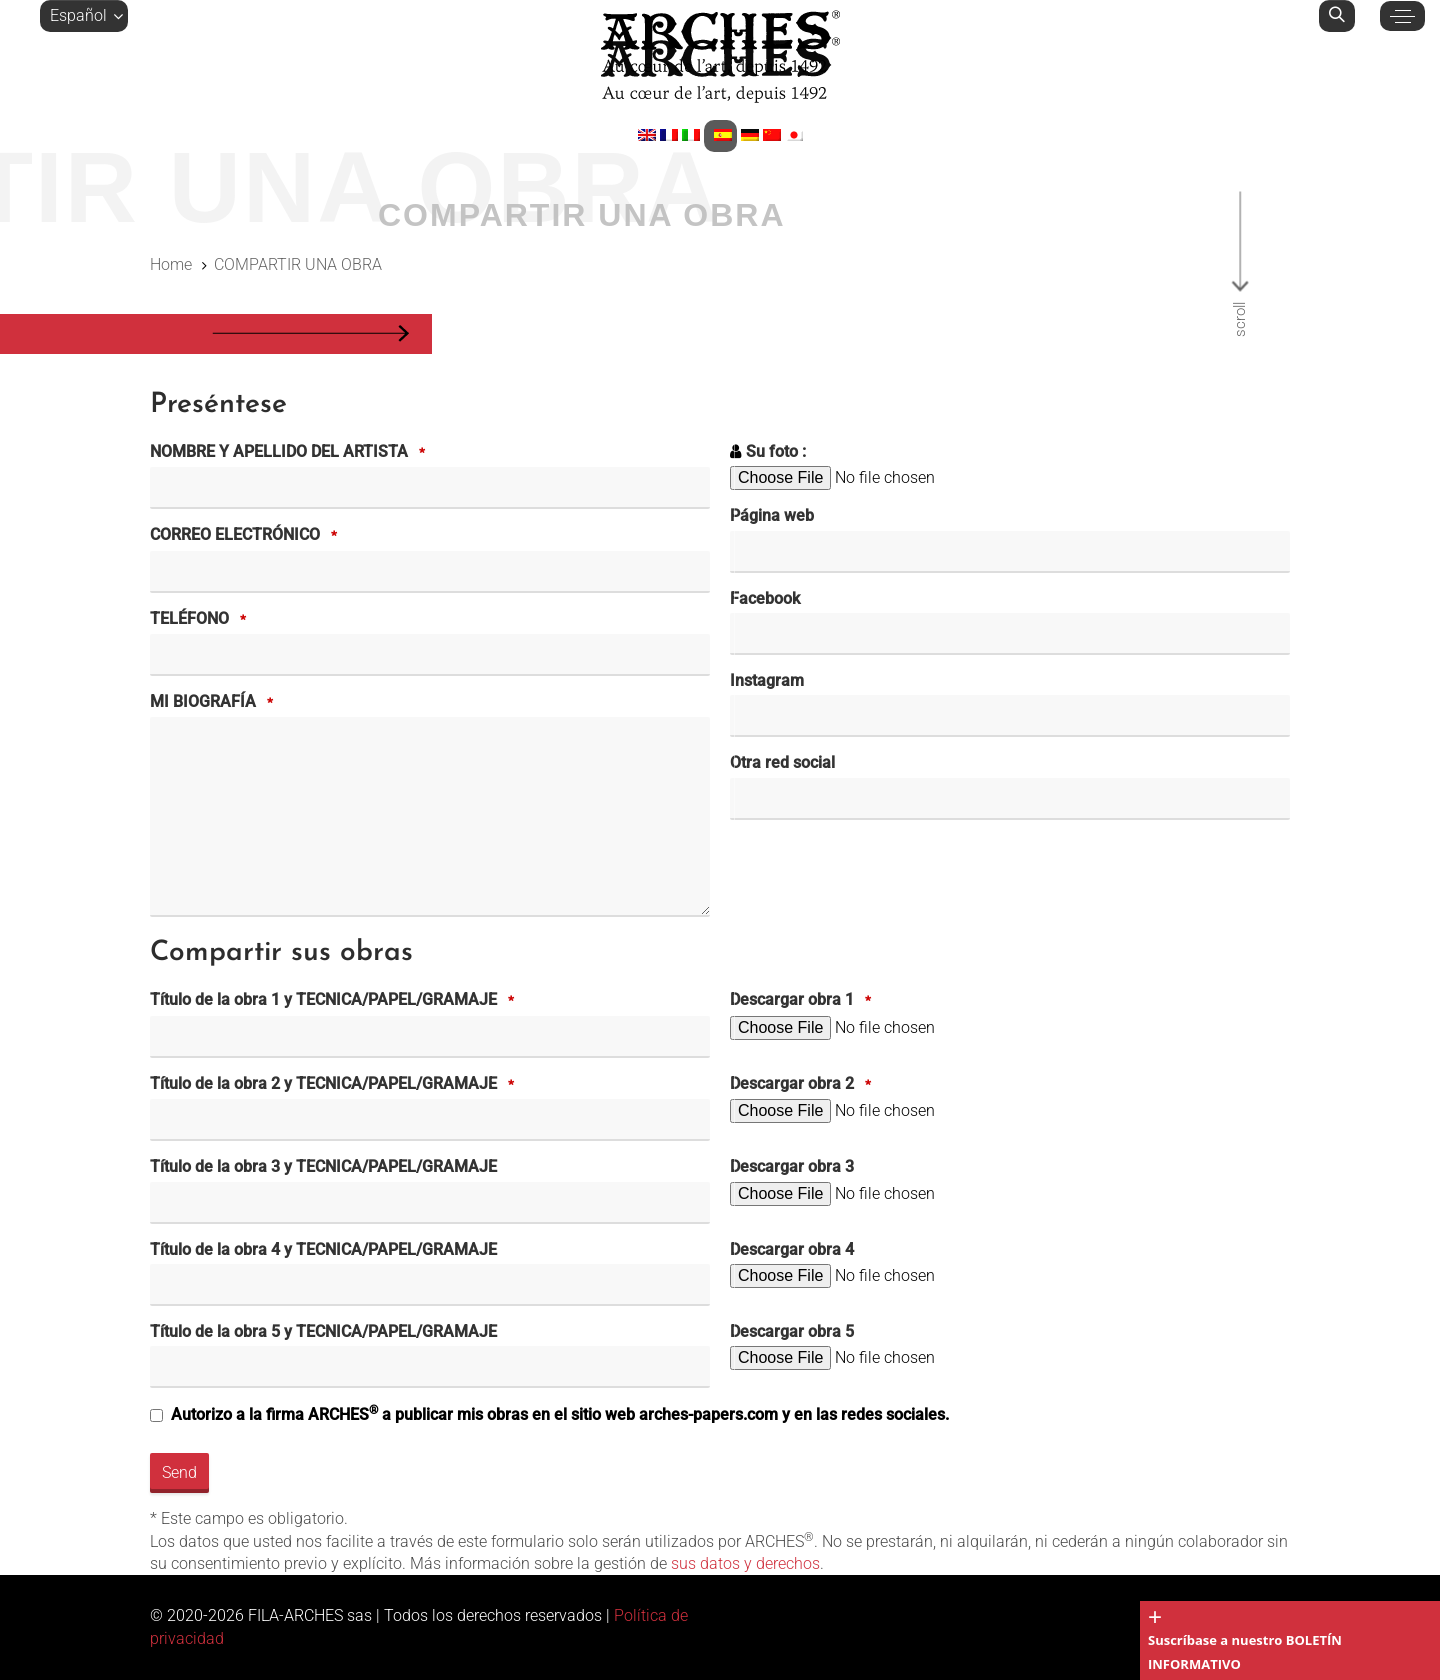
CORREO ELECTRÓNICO (246, 536)
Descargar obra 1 (803, 1001)
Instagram (767, 680)
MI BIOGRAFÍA (214, 703)
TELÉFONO (201, 620)
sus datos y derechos (745, 1563)
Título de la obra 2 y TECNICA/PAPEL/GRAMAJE (335, 1085)
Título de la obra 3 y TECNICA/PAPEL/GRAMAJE (323, 1166)
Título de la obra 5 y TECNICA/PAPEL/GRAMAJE (323, 1331)
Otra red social (782, 762)
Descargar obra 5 (792, 1331)
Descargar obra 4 (792, 1249)
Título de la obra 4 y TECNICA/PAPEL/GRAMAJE (323, 1249)
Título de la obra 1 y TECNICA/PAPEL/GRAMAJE (335, 1001)
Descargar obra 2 (803, 1085)
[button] (84, 16)
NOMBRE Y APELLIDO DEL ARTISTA (290, 453)
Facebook (765, 598)
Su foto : (776, 451)
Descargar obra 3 (792, 1166)
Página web (772, 515)
